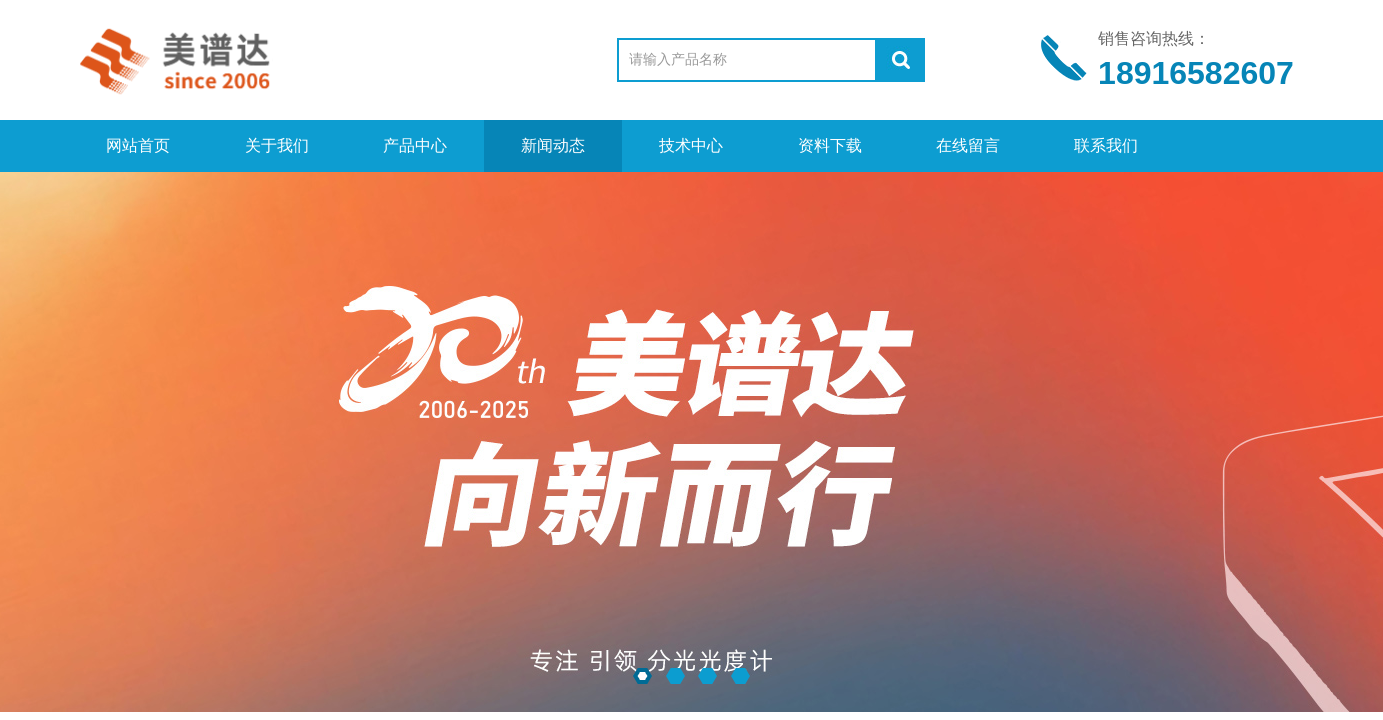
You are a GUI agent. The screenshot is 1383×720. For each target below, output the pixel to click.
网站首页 (138, 145)
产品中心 (415, 145)
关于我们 (277, 145)
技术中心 (691, 145)
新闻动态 (553, 145)
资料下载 (830, 145)
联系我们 (1106, 145)
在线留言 (968, 145)
